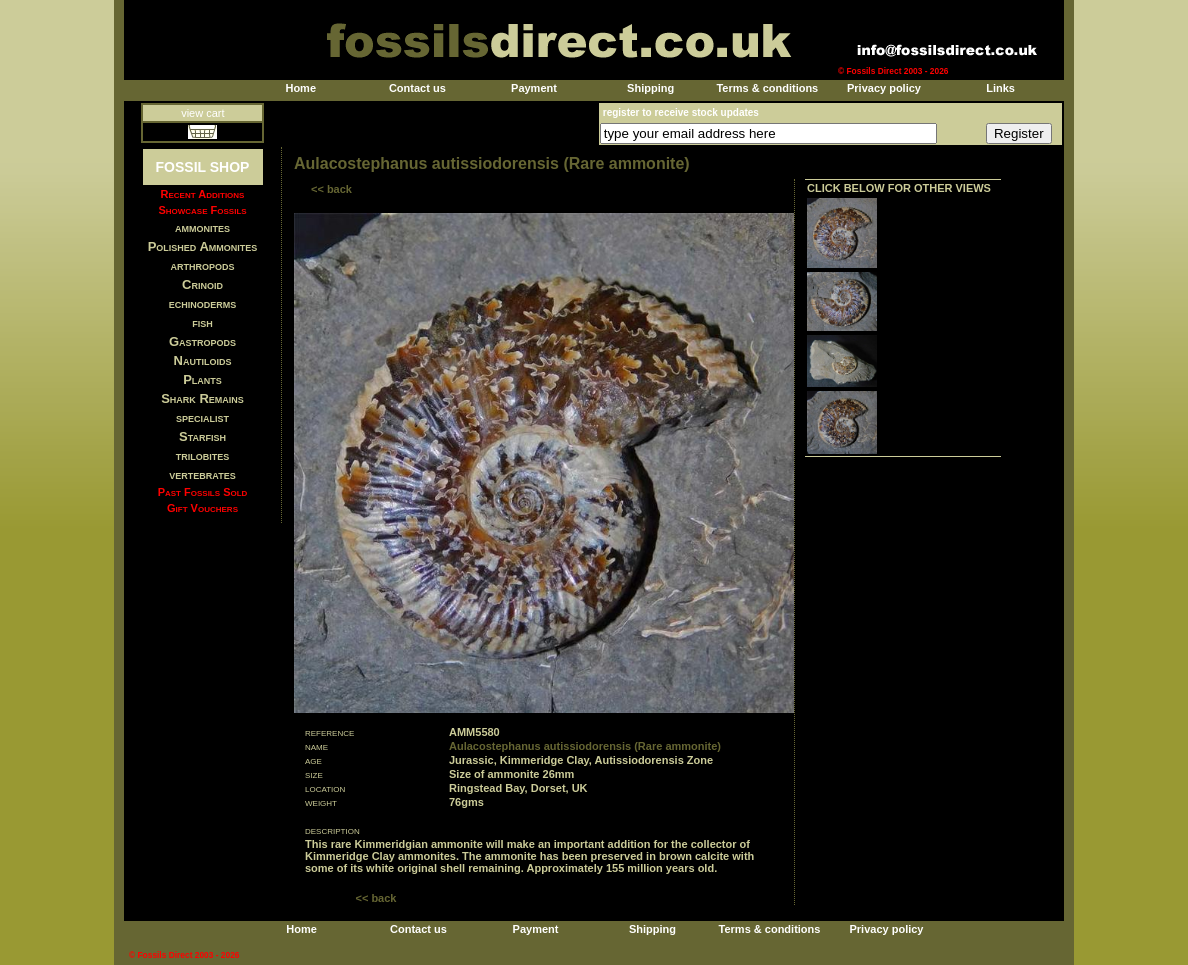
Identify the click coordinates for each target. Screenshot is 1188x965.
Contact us (417, 88)
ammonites (202, 227)
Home (300, 88)
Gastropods (202, 341)
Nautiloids (203, 360)
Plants (202, 379)
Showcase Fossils (202, 210)
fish (202, 322)
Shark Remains (202, 398)
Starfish (202, 436)
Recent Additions (203, 194)
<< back (331, 189)
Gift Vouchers (202, 508)
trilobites (203, 455)
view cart (202, 113)
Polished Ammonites (203, 246)
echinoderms (203, 303)
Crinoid (202, 284)
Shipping (650, 88)
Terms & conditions (767, 88)
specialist (202, 417)
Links (1000, 88)
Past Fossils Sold (203, 492)
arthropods (202, 265)
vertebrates (202, 474)
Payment (534, 88)
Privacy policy (884, 88)
